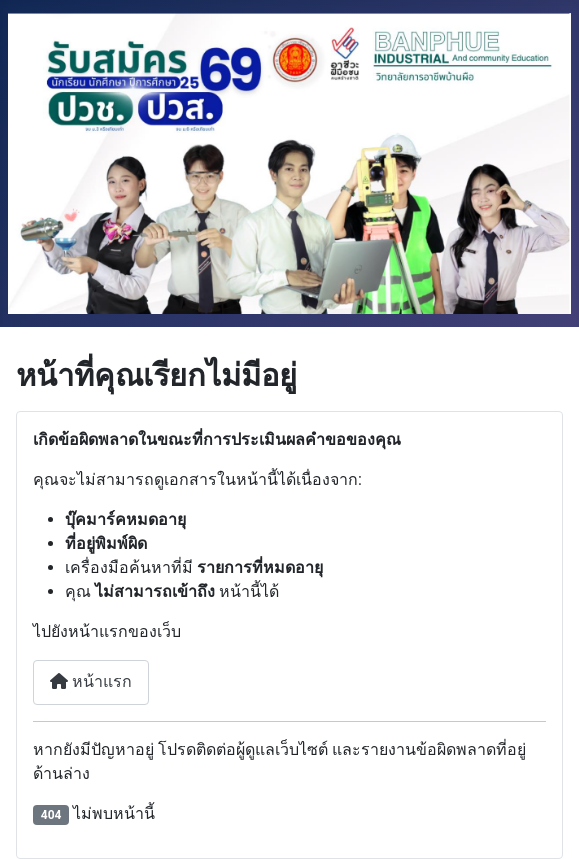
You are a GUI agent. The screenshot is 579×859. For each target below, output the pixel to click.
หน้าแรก (91, 681)
